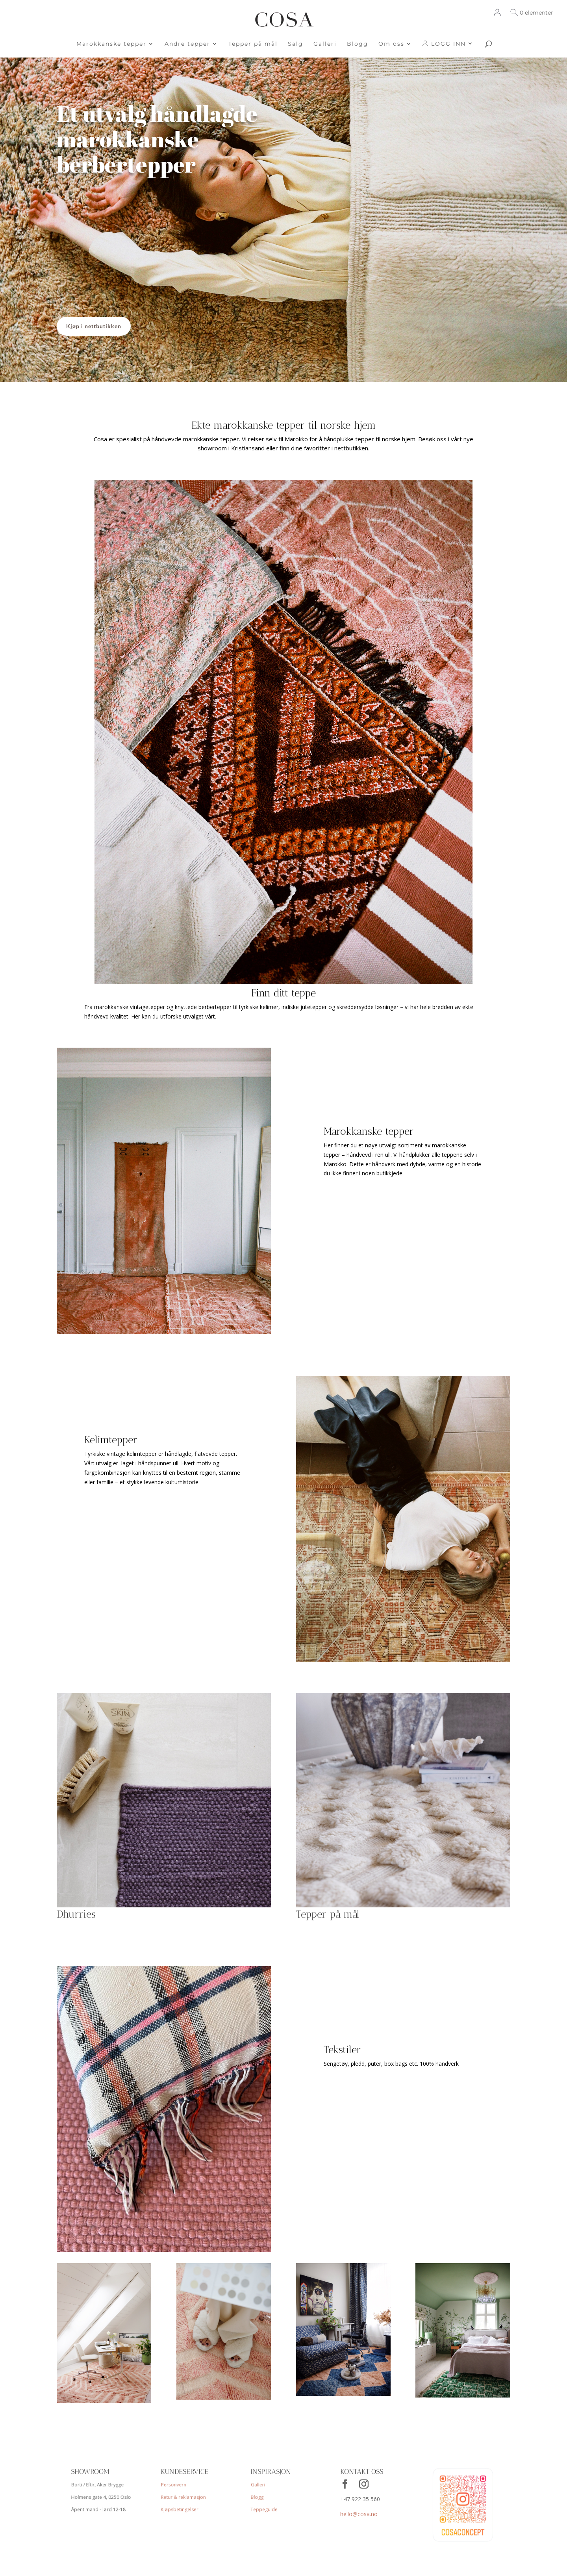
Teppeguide (264, 2509)
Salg (295, 44)
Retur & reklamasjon (183, 2496)
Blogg (357, 44)
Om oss (391, 44)
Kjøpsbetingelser (179, 2509)
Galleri (325, 44)
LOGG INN (444, 44)
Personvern (173, 2483)
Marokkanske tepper (111, 44)
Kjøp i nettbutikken (93, 326)
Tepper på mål (253, 44)
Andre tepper (187, 44)
